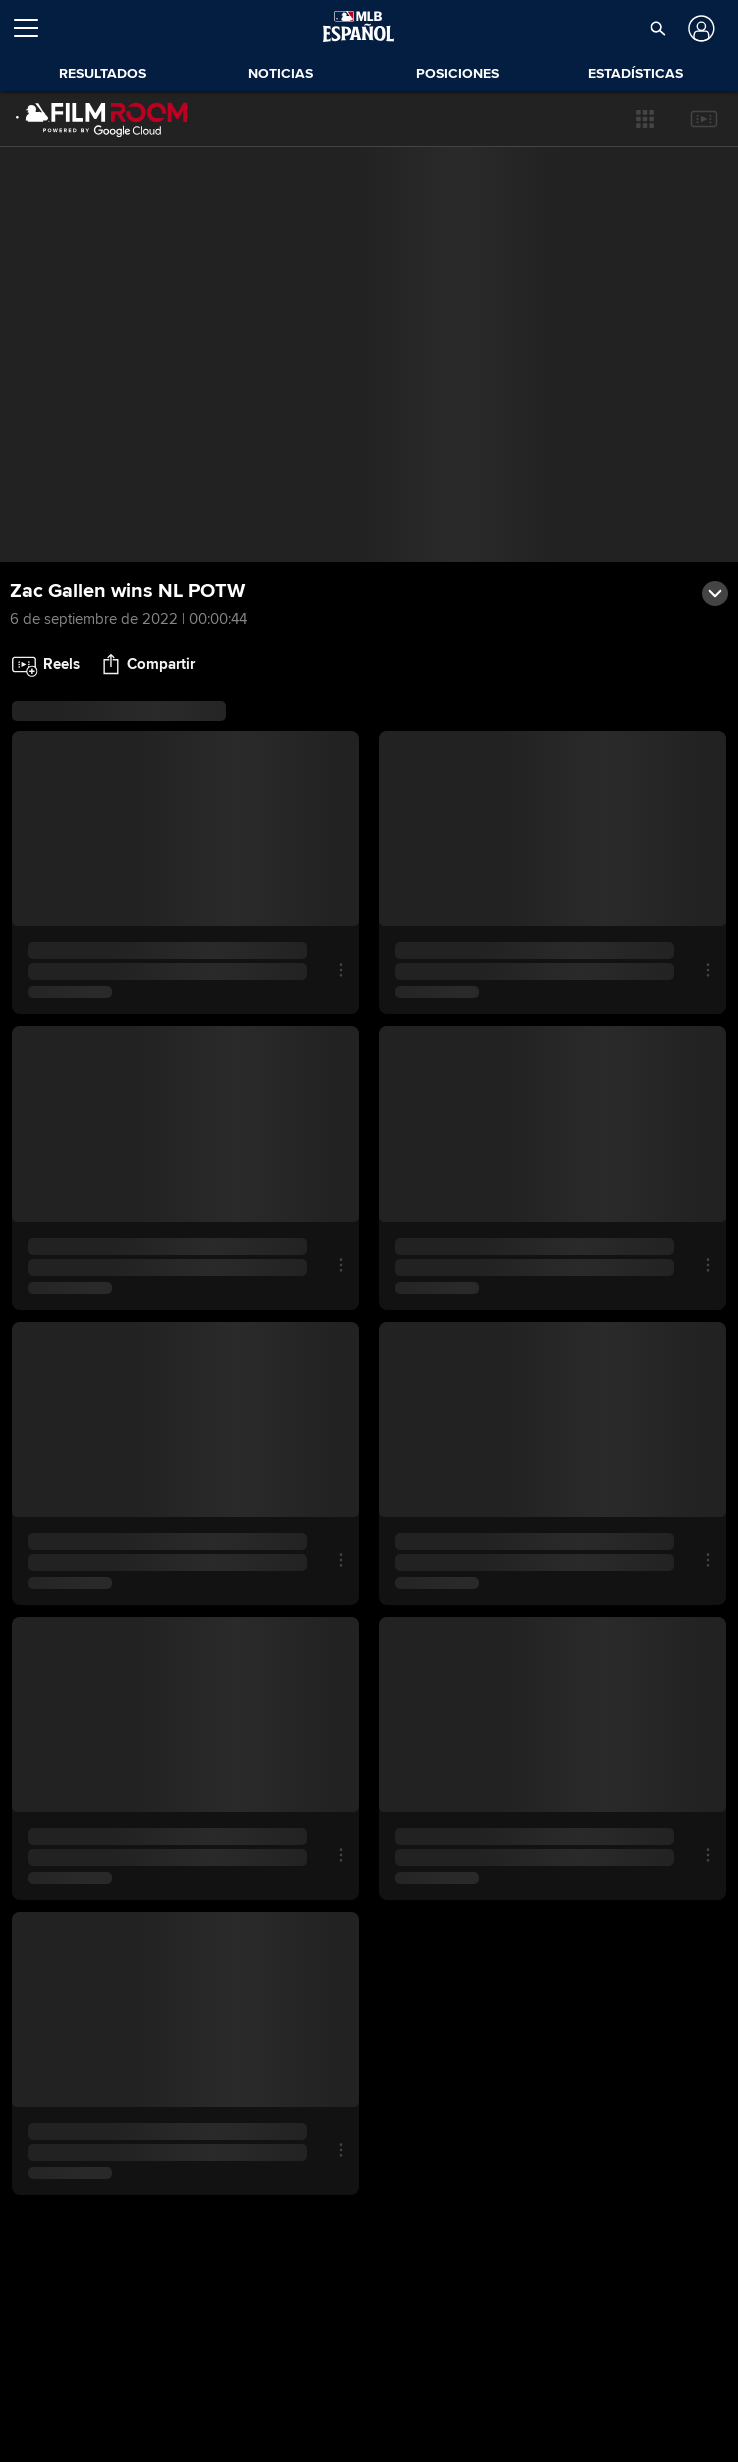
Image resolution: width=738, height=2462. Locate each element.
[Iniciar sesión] (699, 28)
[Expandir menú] (34, 28)
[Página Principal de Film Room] (102, 119)
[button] (645, 119)
